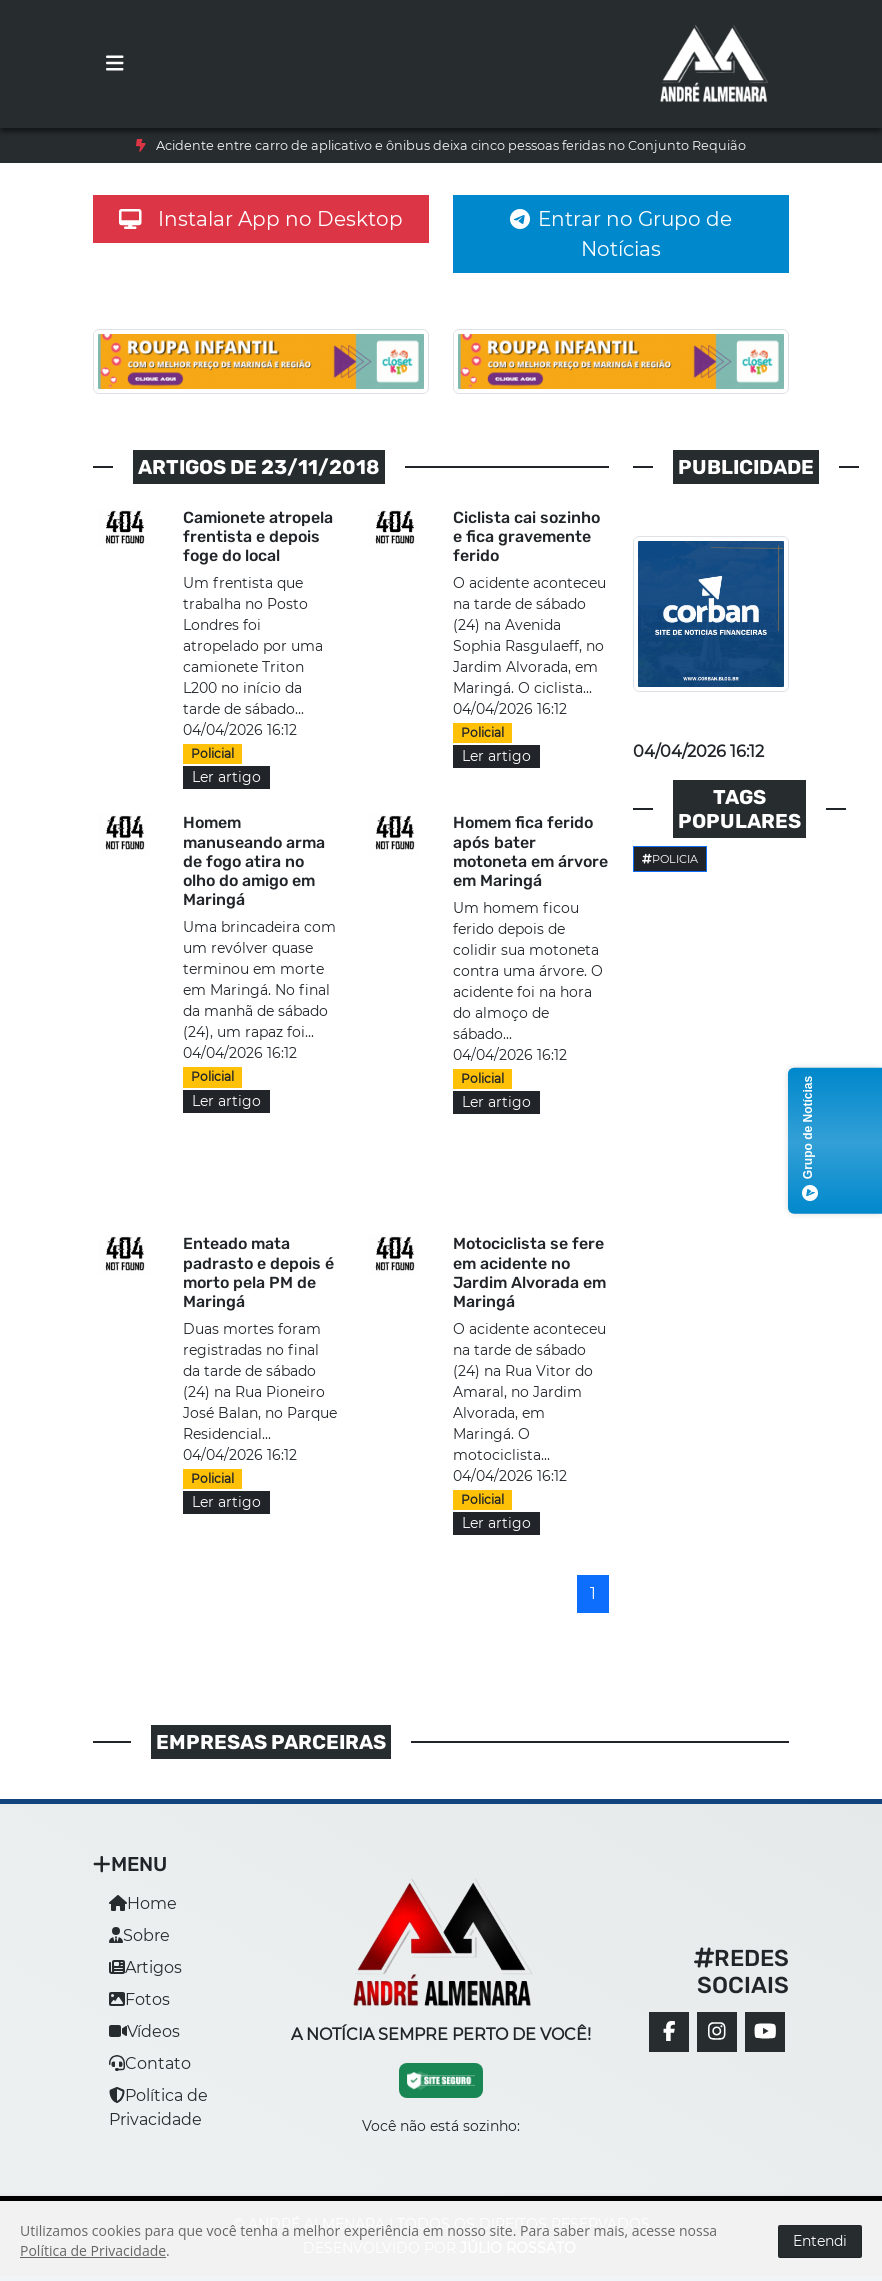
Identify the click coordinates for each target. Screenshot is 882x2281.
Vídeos (144, 2031)
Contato (150, 2063)
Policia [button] (670, 859)
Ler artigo (226, 777)
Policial (212, 753)
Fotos (139, 1999)
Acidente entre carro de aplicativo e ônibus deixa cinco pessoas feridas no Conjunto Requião (451, 145)
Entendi (820, 2241)
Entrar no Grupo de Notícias (621, 234)
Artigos (145, 1967)
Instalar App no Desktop (261, 219)
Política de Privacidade (93, 2250)
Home (143, 1903)
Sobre (139, 1935)
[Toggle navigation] (115, 64)
